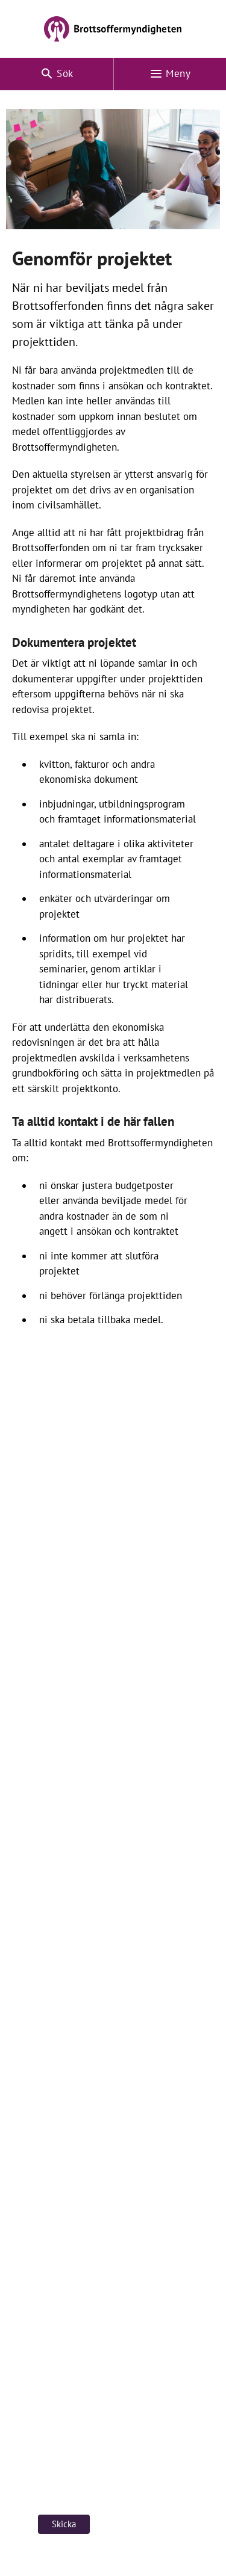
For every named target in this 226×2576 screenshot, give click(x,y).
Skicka (64, 2524)
